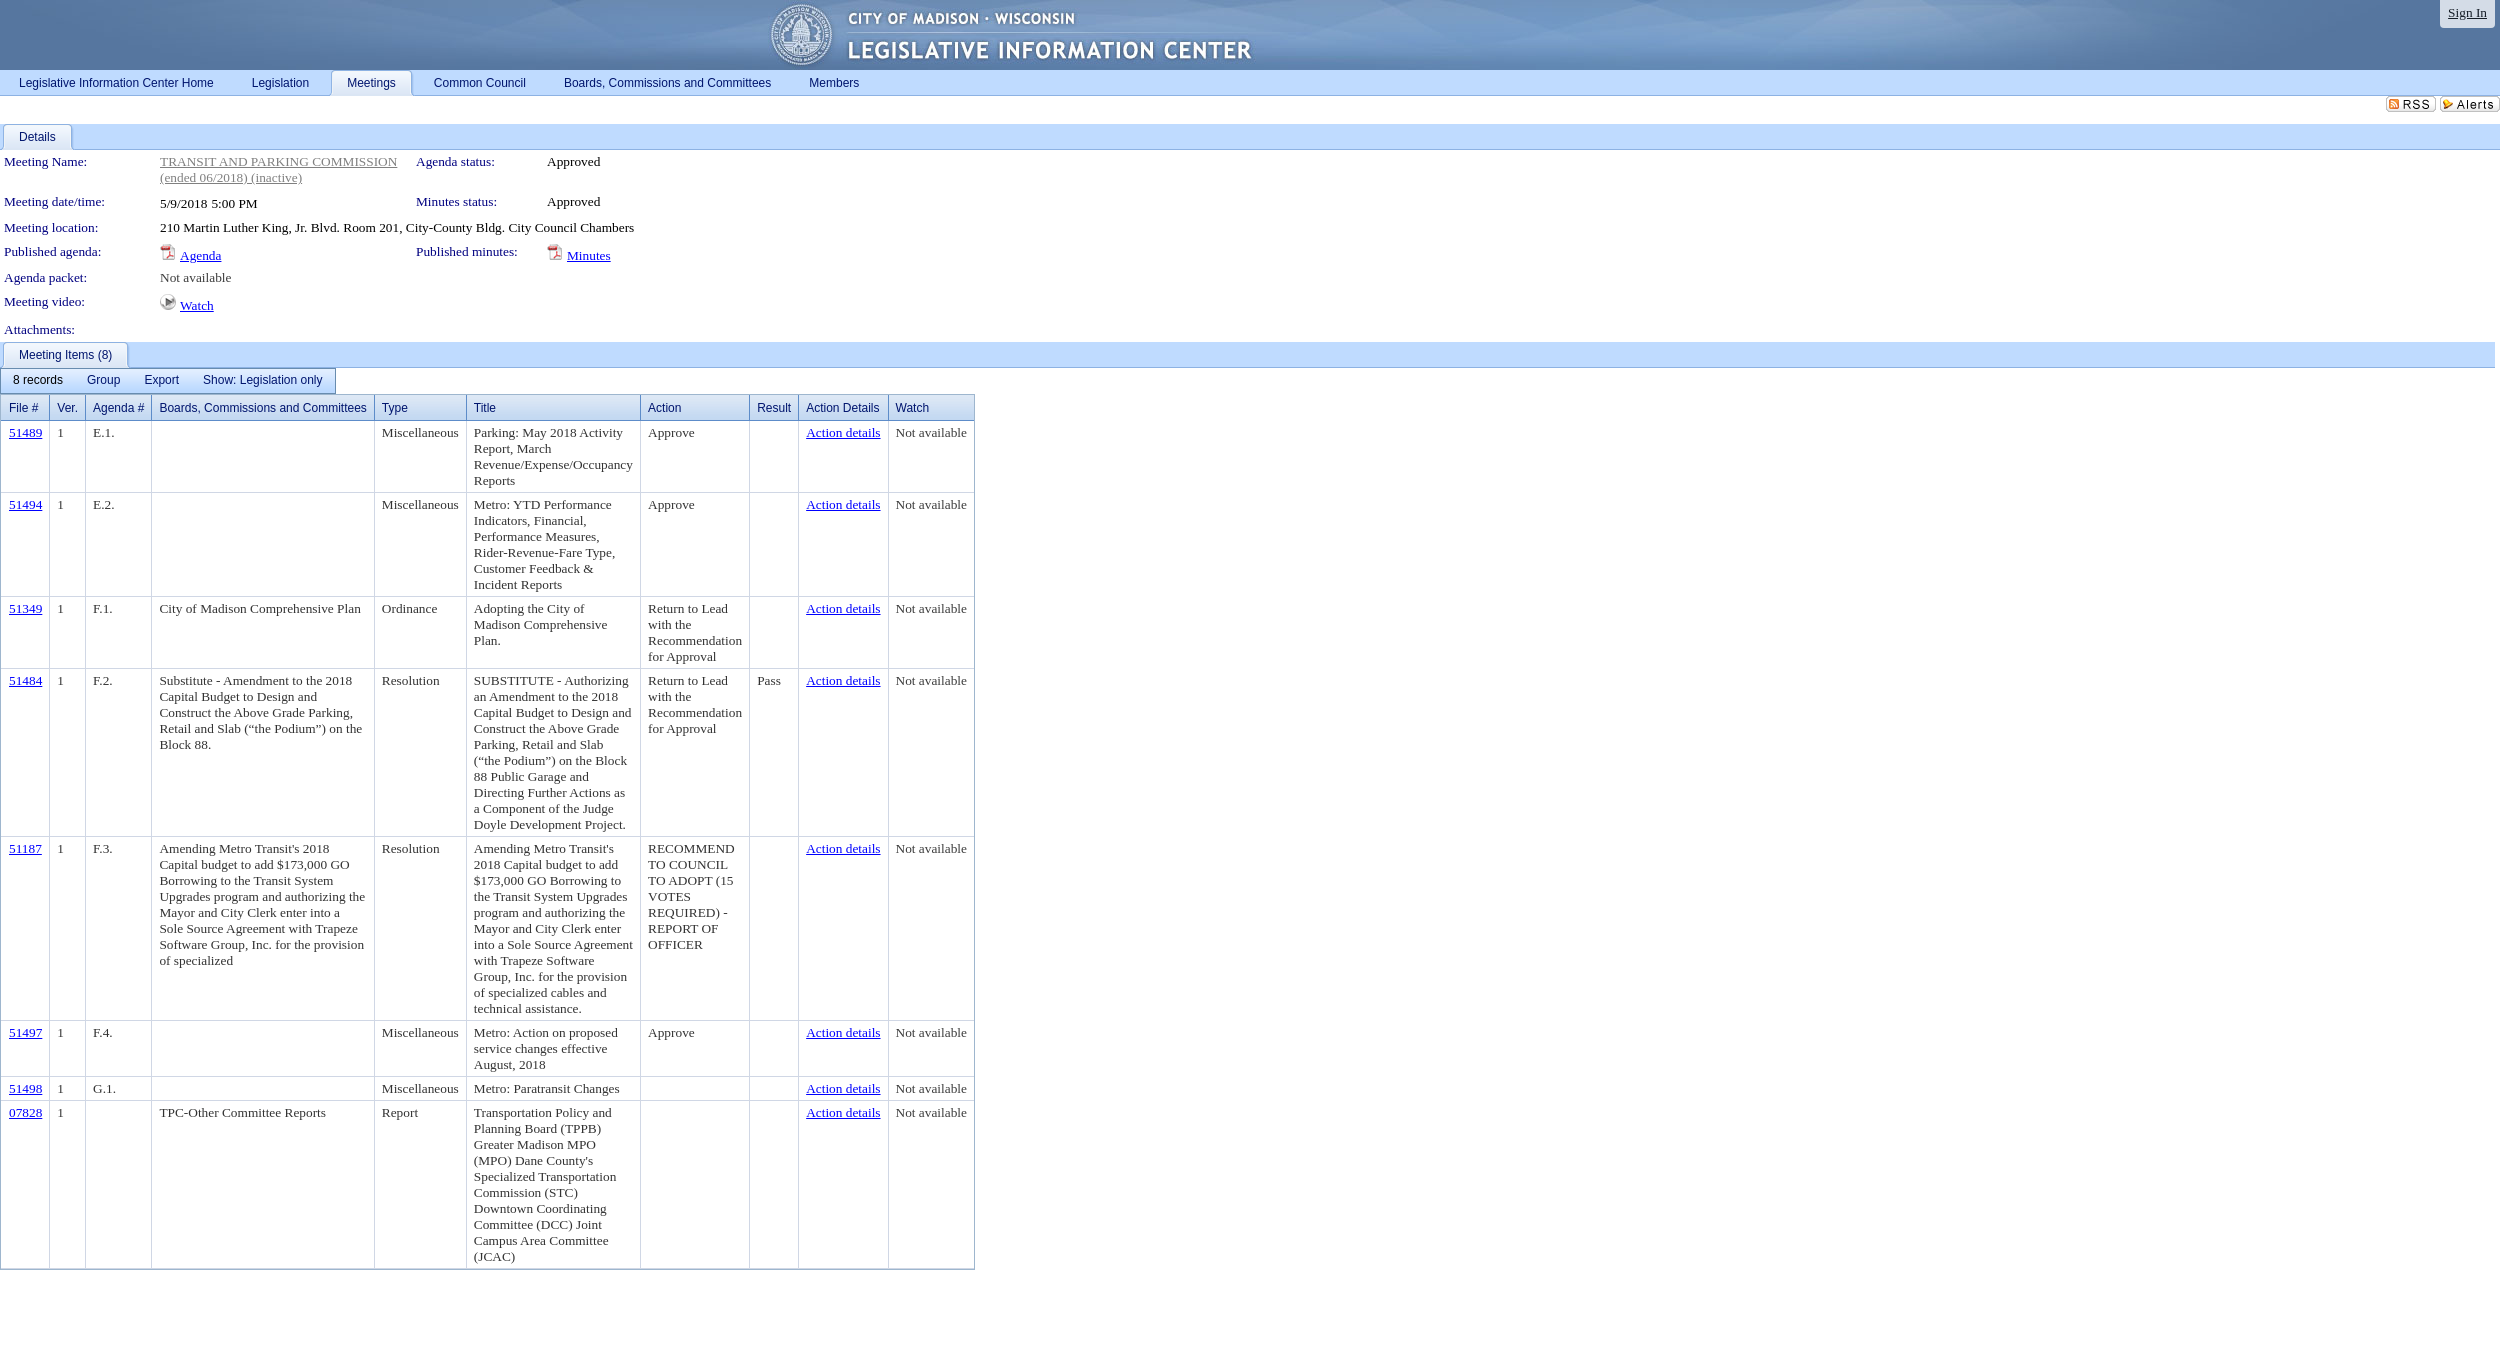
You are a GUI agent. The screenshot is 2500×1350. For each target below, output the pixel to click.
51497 (25, 1032)
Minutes (589, 255)
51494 (25, 504)
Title (485, 408)
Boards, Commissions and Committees (262, 408)
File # (23, 408)
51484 (25, 680)
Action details (843, 432)
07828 (25, 1112)
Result (774, 408)
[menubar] (168, 381)
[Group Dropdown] (103, 381)
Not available (195, 277)
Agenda (200, 255)
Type (395, 408)
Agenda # (118, 408)
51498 (25, 1088)
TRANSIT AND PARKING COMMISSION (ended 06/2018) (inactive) (278, 169)
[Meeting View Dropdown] (262, 381)
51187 (25, 848)
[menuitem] (38, 381)
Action (664, 408)
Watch (197, 305)
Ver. (67, 408)
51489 (25, 432)
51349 (25, 608)
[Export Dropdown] (161, 381)
